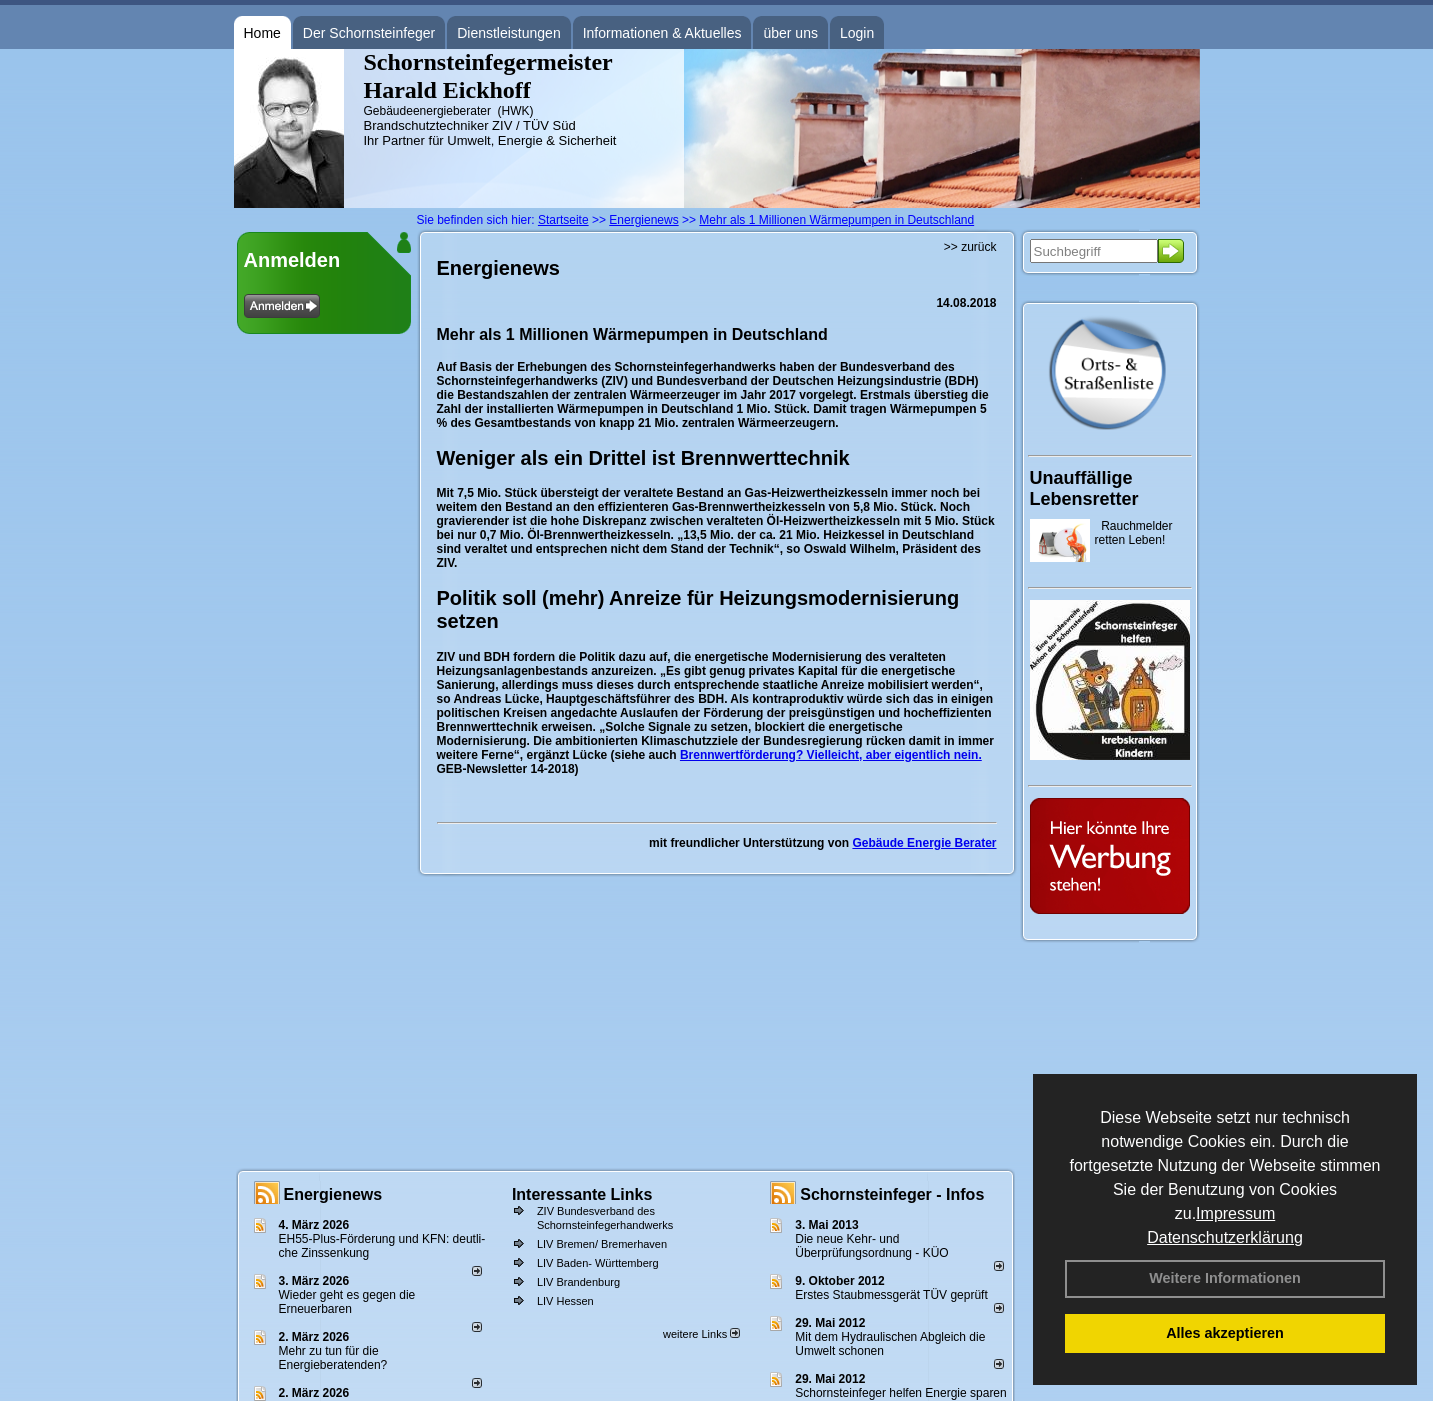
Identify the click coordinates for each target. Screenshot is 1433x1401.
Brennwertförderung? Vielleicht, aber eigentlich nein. (831, 755)
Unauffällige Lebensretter (1084, 488)
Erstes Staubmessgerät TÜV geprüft (891, 1295)
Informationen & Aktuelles (662, 33)
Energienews (333, 1194)
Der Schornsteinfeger (369, 33)
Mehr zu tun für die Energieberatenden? (333, 1358)
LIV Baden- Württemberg (598, 1263)
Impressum (1235, 1213)
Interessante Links (582, 1194)
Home (262, 33)
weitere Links (701, 1334)
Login (857, 33)
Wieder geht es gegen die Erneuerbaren (347, 1302)
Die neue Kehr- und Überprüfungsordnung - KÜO (871, 1246)
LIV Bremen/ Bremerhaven (602, 1244)
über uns (790, 33)
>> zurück (970, 247)
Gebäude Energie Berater (924, 843)
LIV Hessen (565, 1301)
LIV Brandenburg (578, 1282)
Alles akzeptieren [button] (1225, 1333)
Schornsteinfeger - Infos (892, 1194)
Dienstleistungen (509, 33)
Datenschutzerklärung (1225, 1237)
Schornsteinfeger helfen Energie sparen (900, 1393)
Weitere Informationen (1225, 1278)
